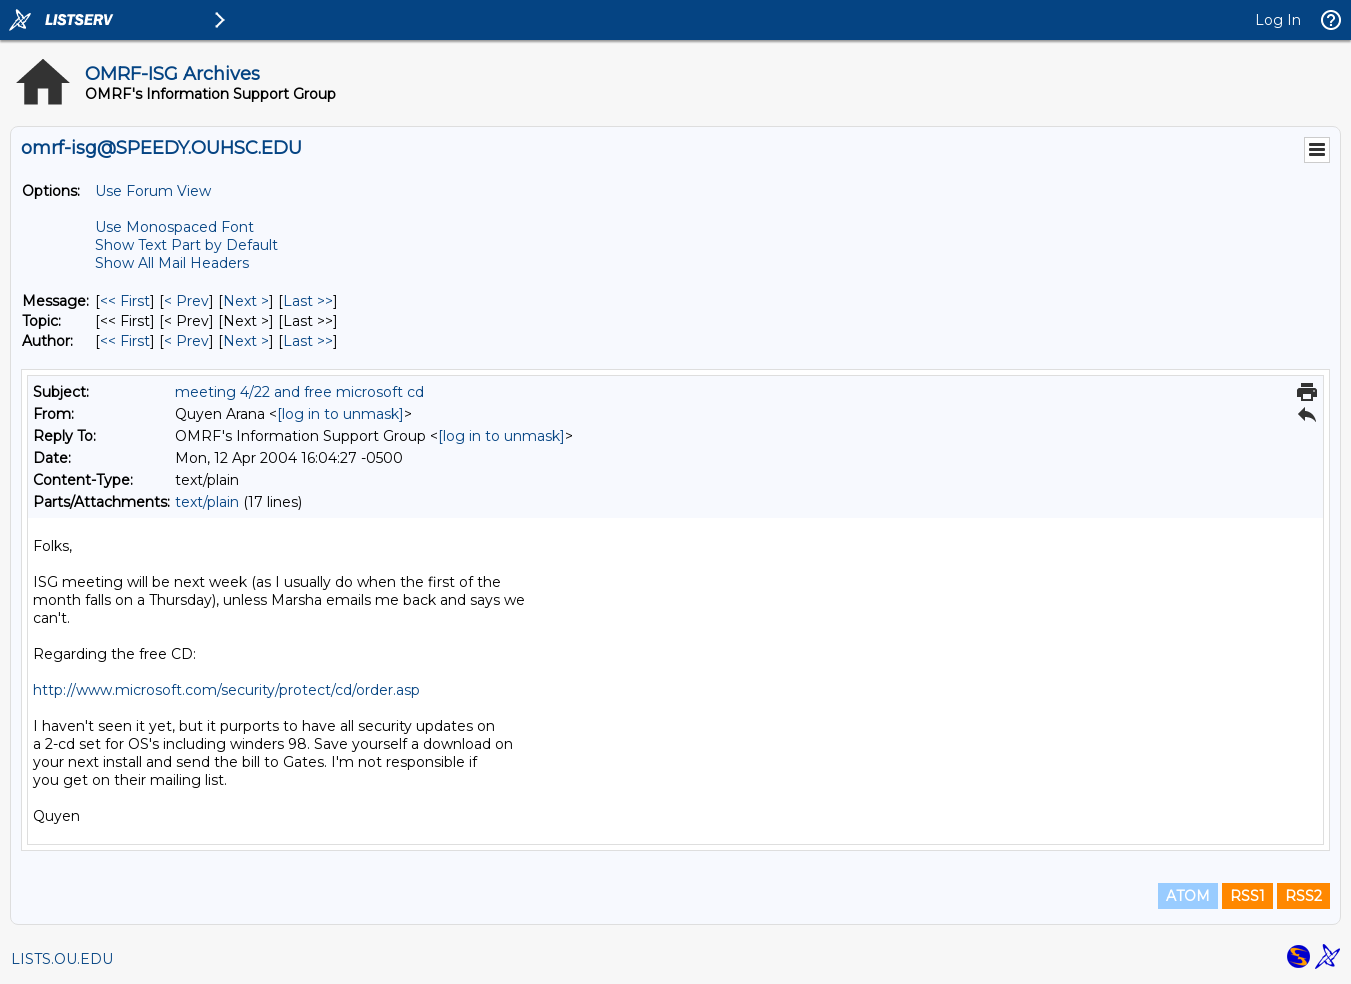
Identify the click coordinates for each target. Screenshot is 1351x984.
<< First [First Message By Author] (125, 341)
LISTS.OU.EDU (62, 959)
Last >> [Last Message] (308, 301)
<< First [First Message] (125, 301)
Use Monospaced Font (174, 227)
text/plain (207, 502)
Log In (1278, 20)
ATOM (1188, 896)
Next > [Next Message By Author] (246, 341)
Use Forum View (153, 191)
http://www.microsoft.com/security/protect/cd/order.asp (226, 690)
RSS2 (1303, 896)
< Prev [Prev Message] (186, 301)
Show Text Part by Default (186, 245)
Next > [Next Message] (246, 301)
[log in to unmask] (340, 414)
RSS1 (1247, 896)
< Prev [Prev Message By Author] (186, 341)
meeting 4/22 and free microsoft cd (299, 392)
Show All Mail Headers (172, 263)
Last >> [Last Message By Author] (308, 341)
